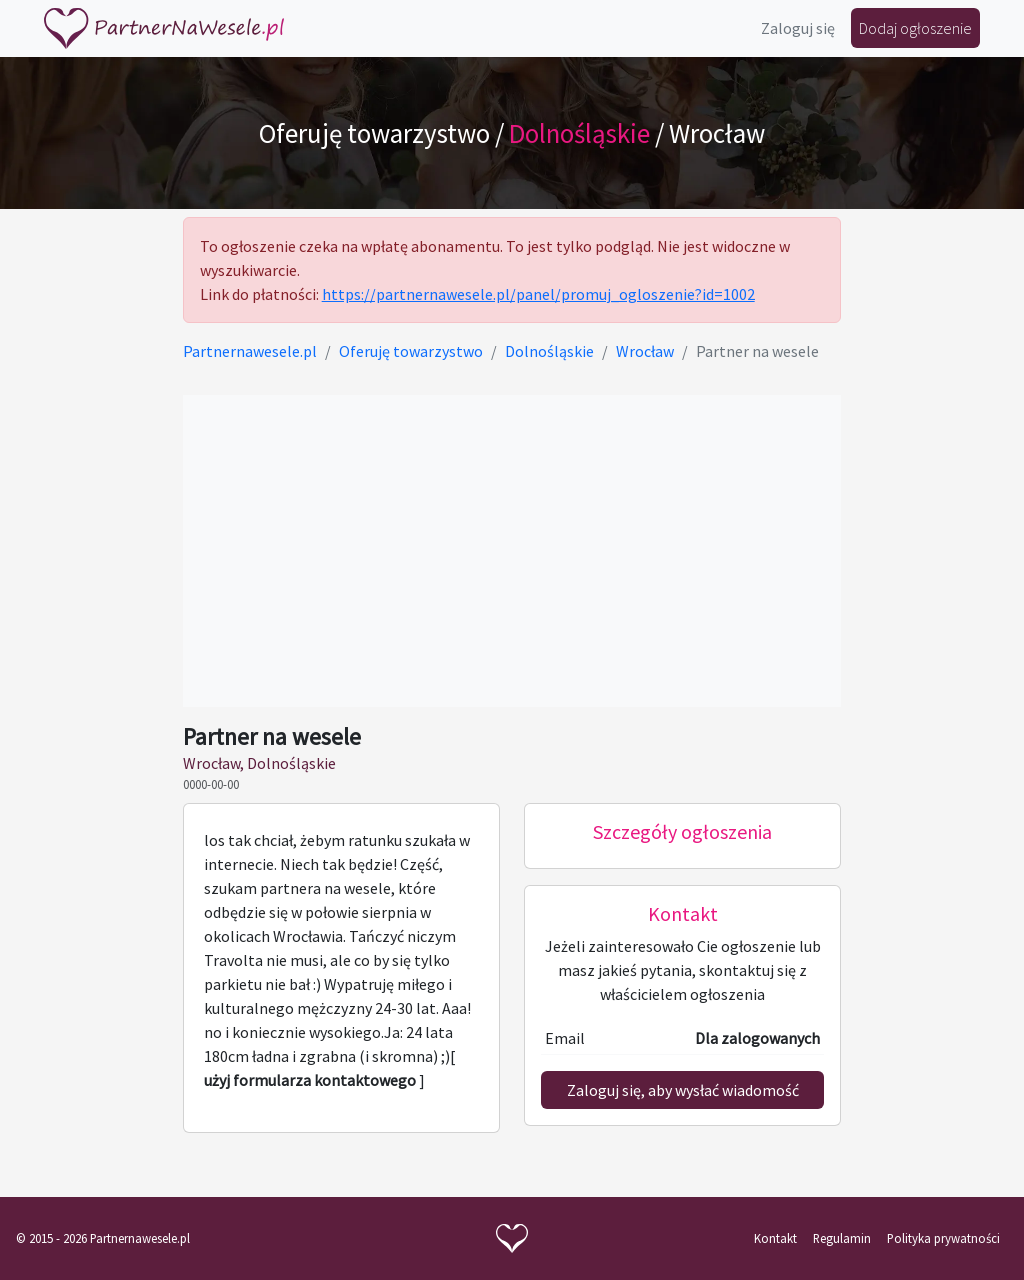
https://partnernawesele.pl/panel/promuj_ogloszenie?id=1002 (538, 294)
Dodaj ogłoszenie (915, 28)
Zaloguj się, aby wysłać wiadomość (683, 1090)
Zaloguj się (798, 28)
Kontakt (775, 1238)
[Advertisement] (512, 551)
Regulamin (842, 1238)
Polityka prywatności (943, 1238)
